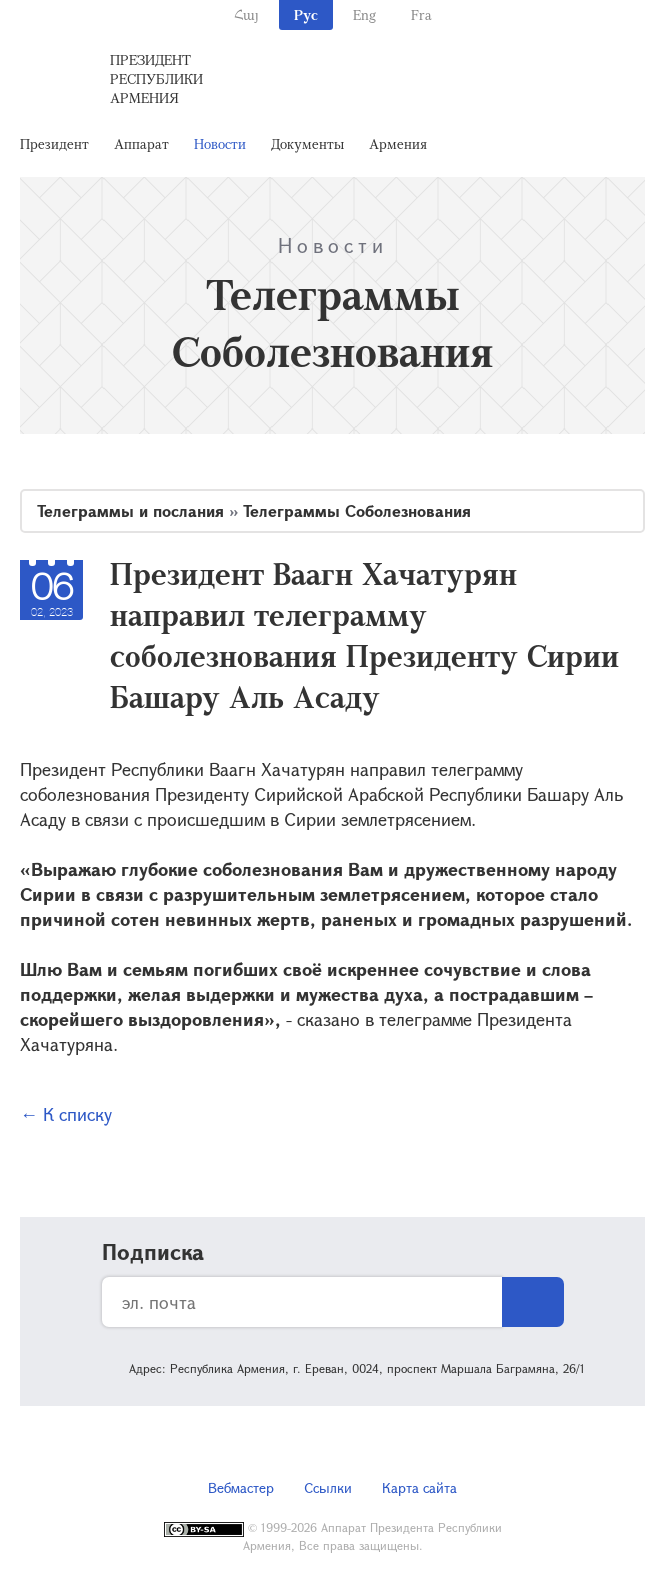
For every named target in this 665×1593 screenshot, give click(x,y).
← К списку (66, 1114)
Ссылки (328, 1487)
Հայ (246, 14)
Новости (220, 143)
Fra (421, 14)
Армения (398, 143)
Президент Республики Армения (156, 78)
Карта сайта (419, 1487)
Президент (54, 143)
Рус (306, 14)
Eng (364, 14)
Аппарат (141, 143)
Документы (307, 143)
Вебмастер (241, 1487)
